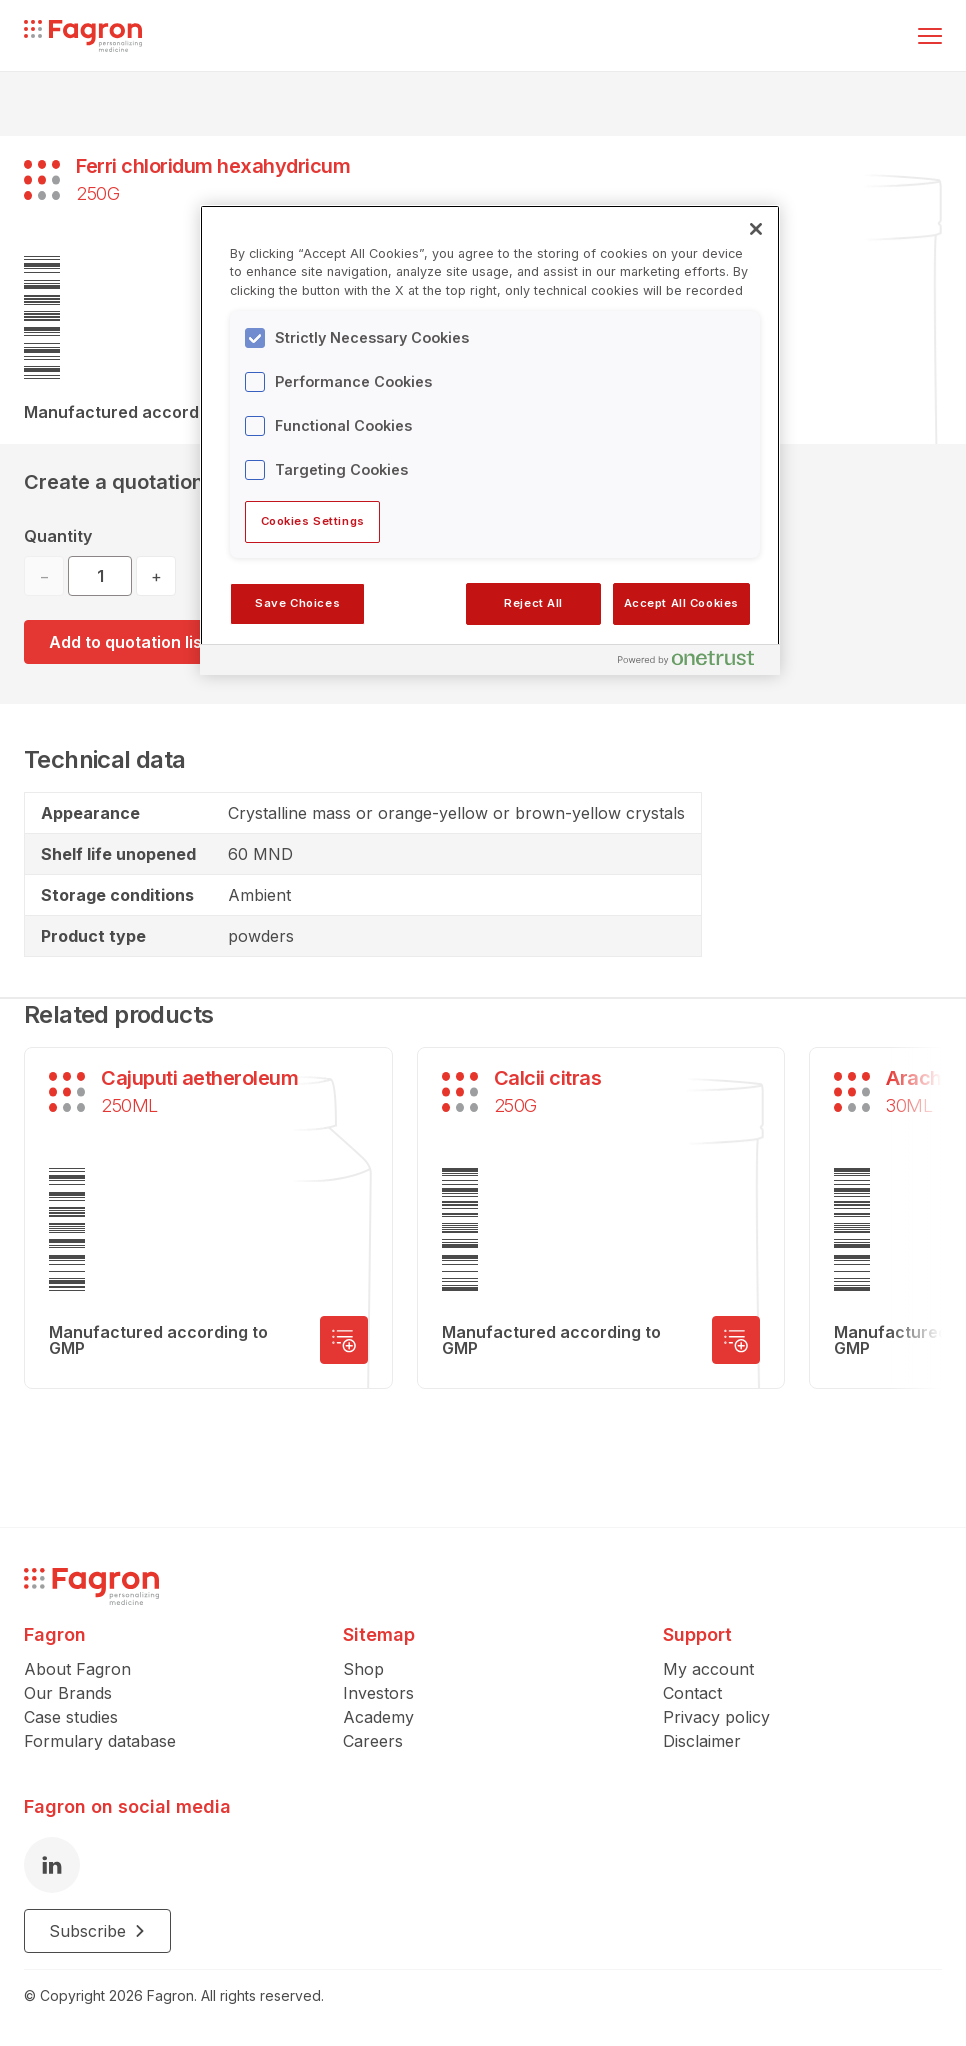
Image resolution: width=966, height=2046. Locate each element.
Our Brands (68, 1693)
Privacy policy (716, 1717)
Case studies (71, 1717)
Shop (363, 1669)
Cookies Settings (313, 521)
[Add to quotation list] (344, 1340)
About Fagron (77, 1669)
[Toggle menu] (930, 36)
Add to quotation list (128, 642)
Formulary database (100, 1741)
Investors (378, 1693)
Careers (373, 1741)
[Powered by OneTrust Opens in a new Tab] (694, 662)
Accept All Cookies (681, 603)
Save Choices (297, 603)
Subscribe (97, 1931)
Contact (692, 1693)
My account (708, 1669)
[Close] (756, 229)
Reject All (533, 603)
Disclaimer (702, 1741)
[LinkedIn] (52, 1865)
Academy (378, 1717)
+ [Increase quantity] (156, 576)
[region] (490, 440)
